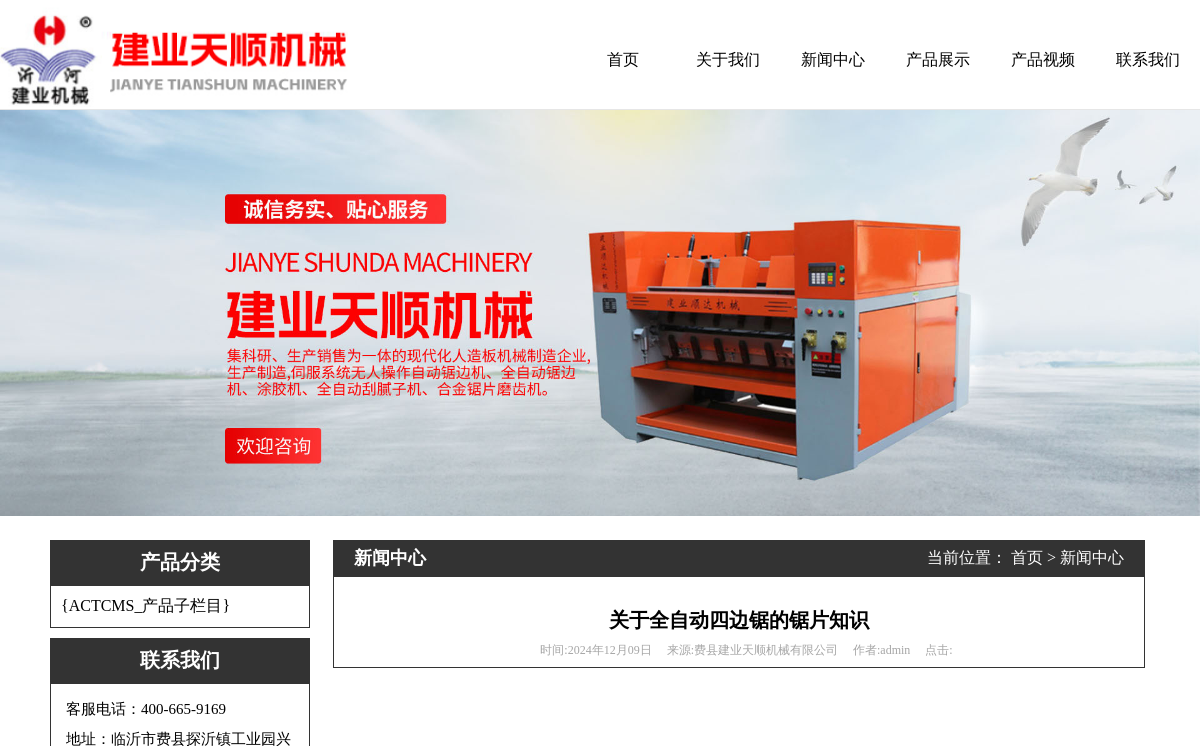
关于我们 (728, 59)
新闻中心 (833, 59)
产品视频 (1043, 59)
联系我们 (1148, 59)
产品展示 (938, 59)
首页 (623, 59)
